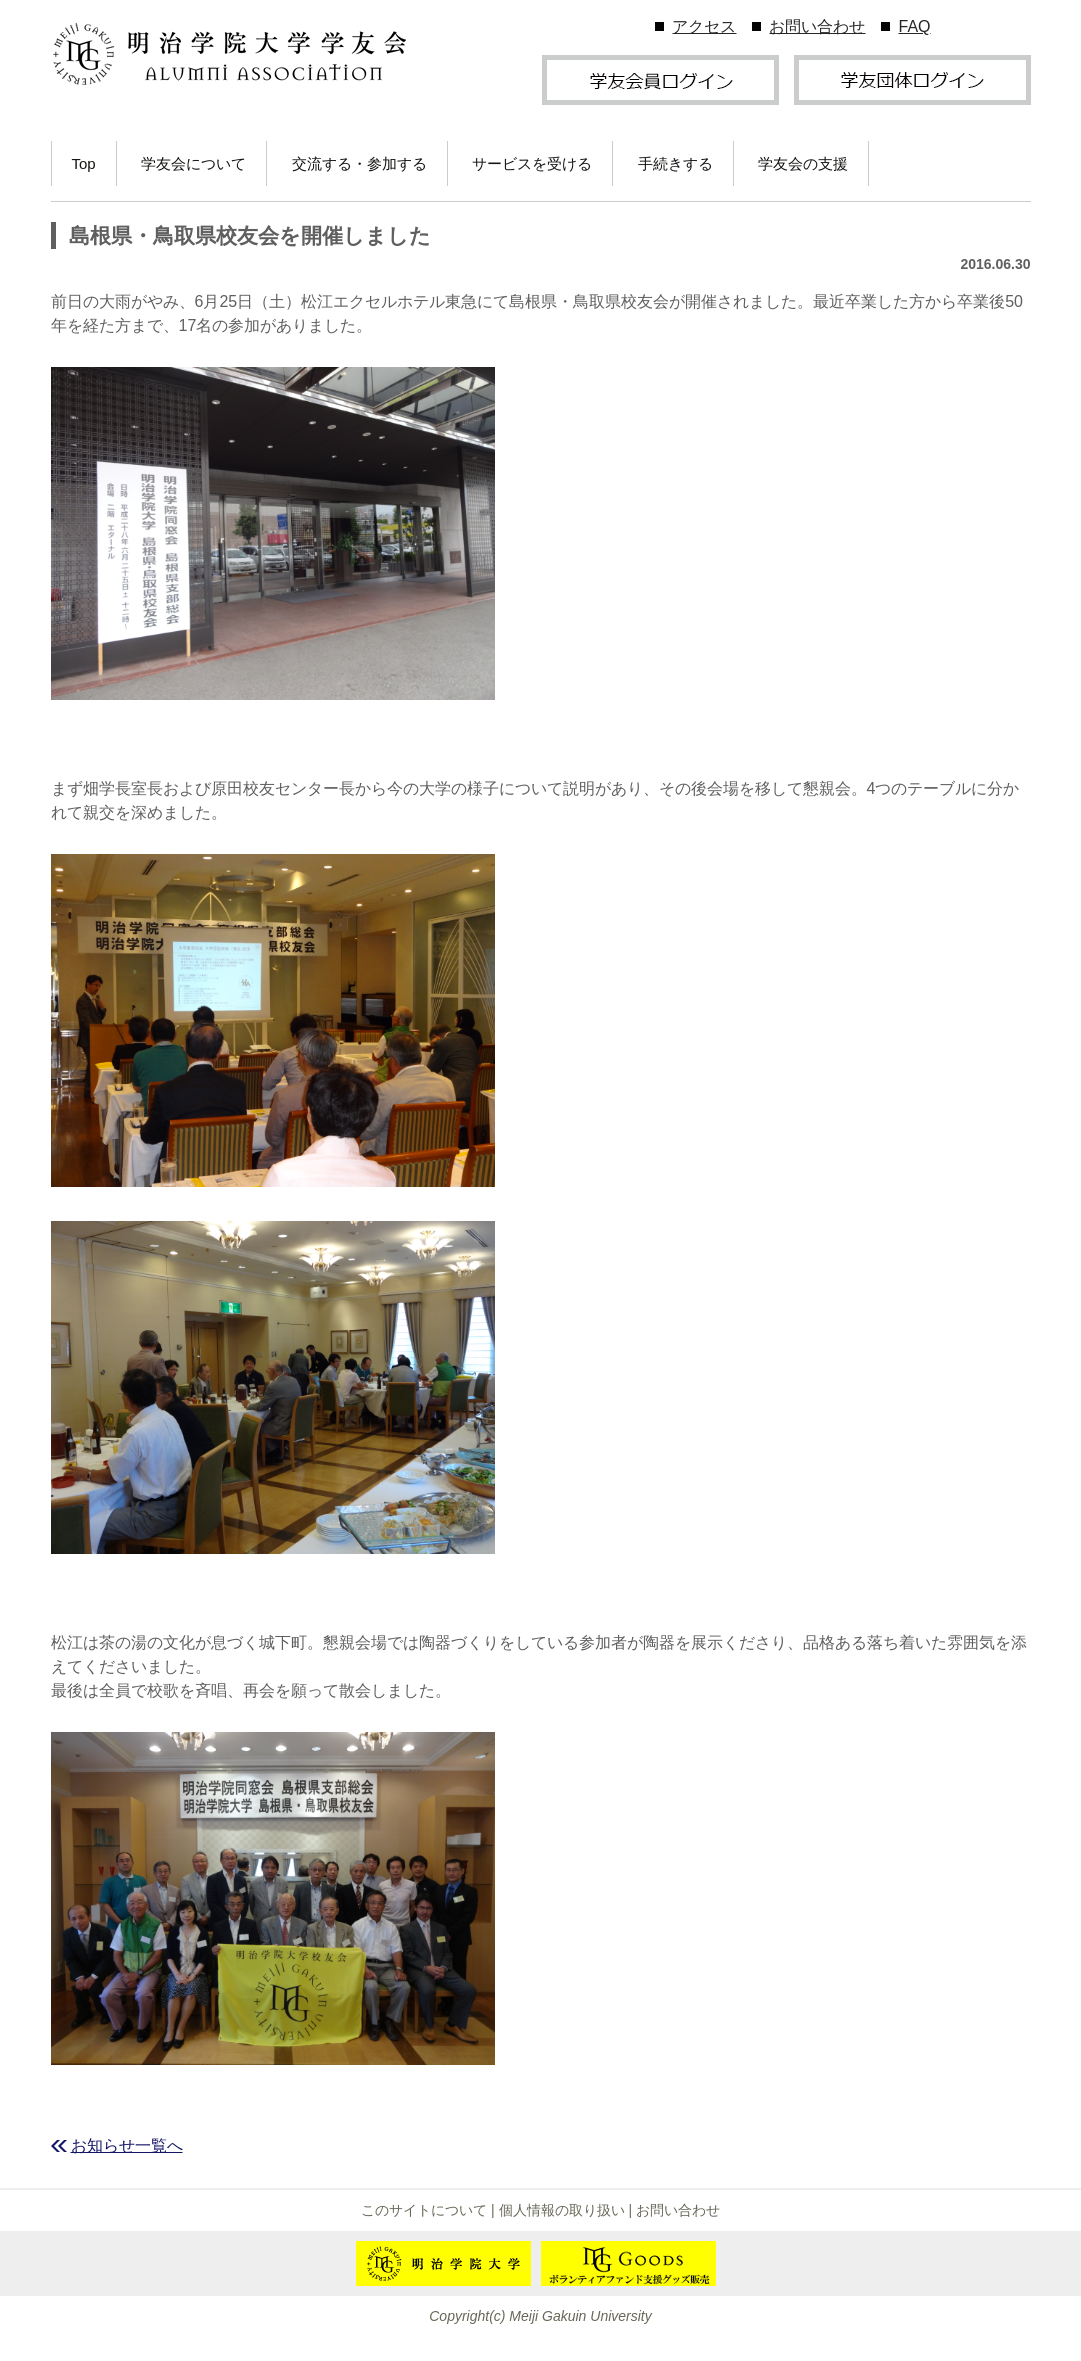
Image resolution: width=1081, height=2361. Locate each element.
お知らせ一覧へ (127, 2145)
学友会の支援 (803, 163)
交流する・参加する (359, 163)
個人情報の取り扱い (562, 2210)
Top (84, 163)
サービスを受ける (532, 163)
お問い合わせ (817, 26)
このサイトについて (424, 2210)
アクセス (704, 26)
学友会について (193, 163)
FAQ (914, 26)
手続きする (675, 163)
